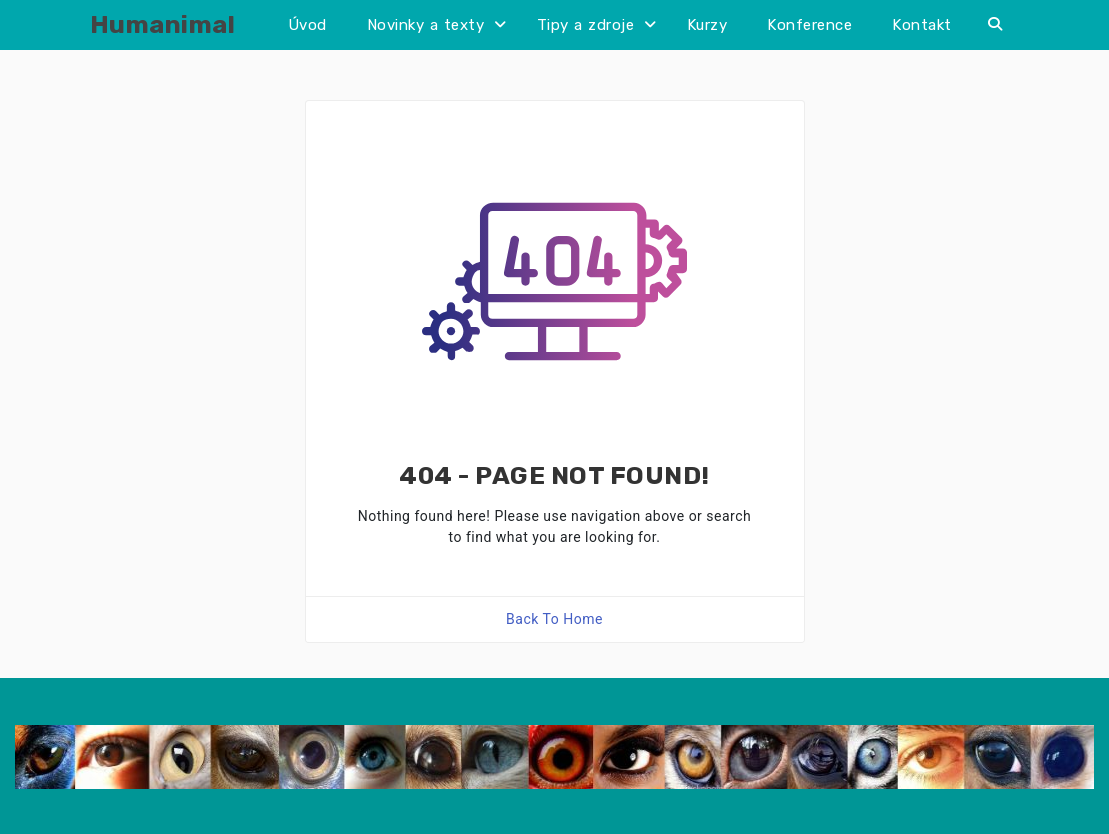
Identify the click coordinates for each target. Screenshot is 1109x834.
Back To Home (554, 619)
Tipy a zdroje (586, 25)
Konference (809, 25)
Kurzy (707, 25)
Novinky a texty (426, 25)
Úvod (307, 25)
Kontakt (922, 25)
